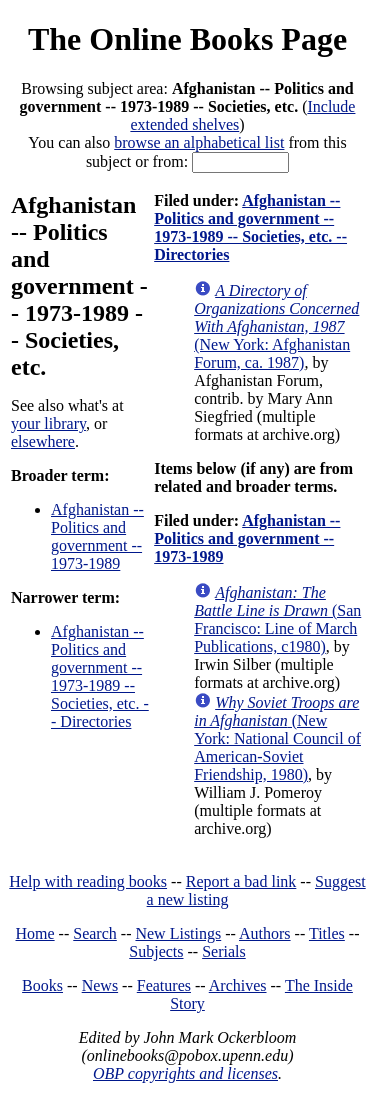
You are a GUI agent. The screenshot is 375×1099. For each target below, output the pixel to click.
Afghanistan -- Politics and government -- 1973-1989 (97, 536)
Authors (265, 933)
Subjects (156, 951)
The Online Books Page (187, 39)
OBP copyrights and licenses (185, 1073)
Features (164, 985)
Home (35, 933)
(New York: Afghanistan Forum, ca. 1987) (276, 326)
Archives (238, 985)
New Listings (178, 933)
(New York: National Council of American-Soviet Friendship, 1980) (277, 738)
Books (42, 985)
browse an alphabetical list (199, 142)
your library (48, 423)
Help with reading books (88, 881)
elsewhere (43, 441)
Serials (224, 951)
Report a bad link (241, 881)
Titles (327, 933)
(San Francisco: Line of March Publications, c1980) (277, 619)
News (100, 985)
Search (95, 933)
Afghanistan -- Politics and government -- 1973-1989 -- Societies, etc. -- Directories (100, 676)
